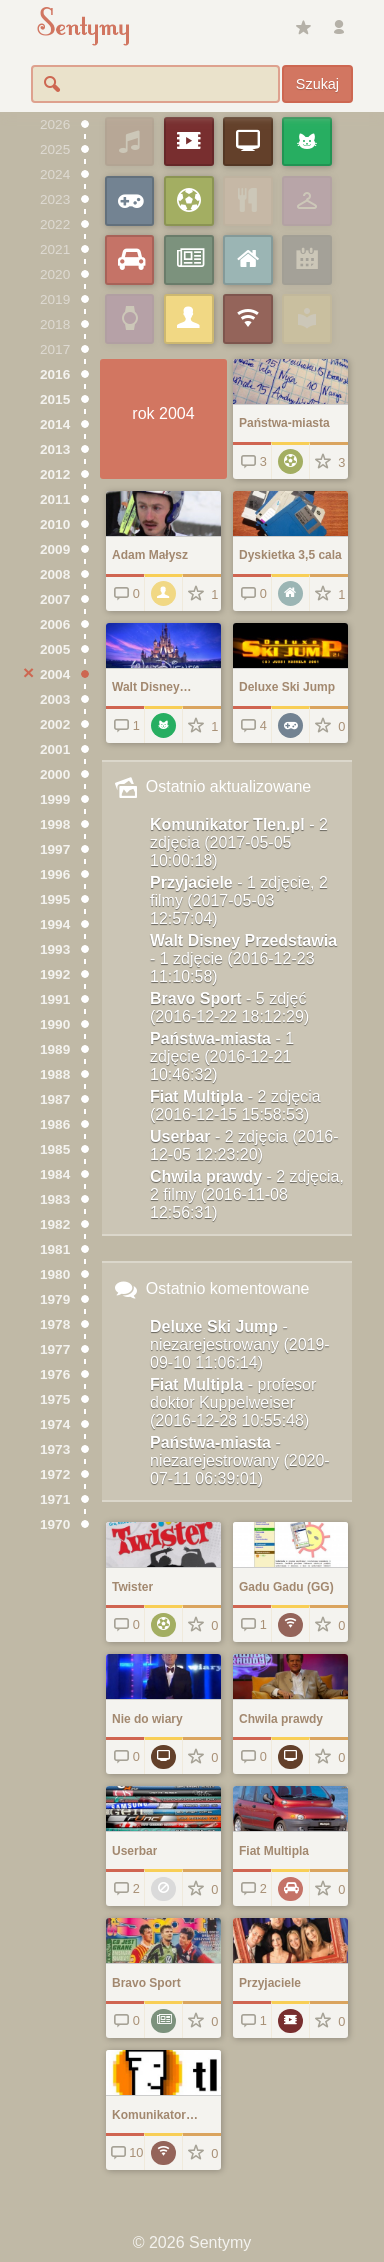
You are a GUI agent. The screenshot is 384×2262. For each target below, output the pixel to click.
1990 (55, 1024)
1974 (55, 1424)
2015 (55, 399)
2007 (55, 599)
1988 (55, 1074)
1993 (55, 949)
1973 (55, 1449)
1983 (55, 1199)
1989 (55, 1049)
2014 (55, 424)
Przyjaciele (239, 900)
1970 (55, 1524)
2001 (55, 749)
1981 (55, 1249)
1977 (55, 1349)
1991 (55, 999)
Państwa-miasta (222, 1056)
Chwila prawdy (247, 1194)
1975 (55, 1399)
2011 (55, 499)
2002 (55, 724)
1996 (55, 874)
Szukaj (317, 84)
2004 (55, 674)
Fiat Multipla (235, 1105)
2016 (55, 374)
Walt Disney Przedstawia (243, 958)
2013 (55, 449)
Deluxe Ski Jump (240, 1344)
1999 (55, 799)
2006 (55, 624)
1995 (55, 899)
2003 (55, 699)
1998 (55, 824)
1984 (55, 1174)
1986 (55, 1124)
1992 (55, 974)
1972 (55, 1474)
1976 (55, 1374)
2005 (55, 649)
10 (125, 2152)
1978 (55, 1324)
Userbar (244, 1145)
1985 (55, 1149)
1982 (55, 1224)
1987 (55, 1099)
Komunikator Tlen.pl (239, 842)
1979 (55, 1299)
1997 (55, 849)
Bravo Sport (229, 1007)
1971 (55, 1499)
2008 (55, 574)
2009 (55, 549)
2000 (55, 774)
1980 (55, 1274)
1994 (55, 924)
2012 (55, 474)
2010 (55, 524)
